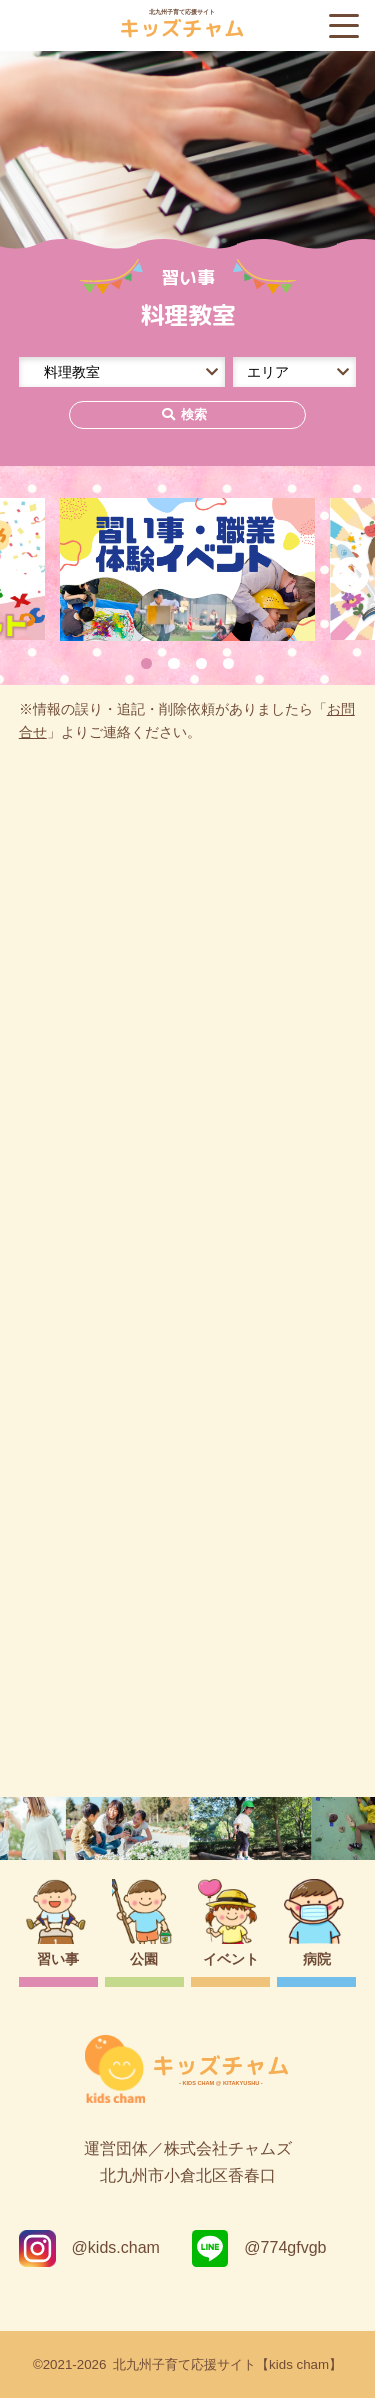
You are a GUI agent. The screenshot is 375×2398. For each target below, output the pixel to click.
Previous (24, 575)
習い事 (58, 1959)
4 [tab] (228, 663)
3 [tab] (201, 663)
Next (351, 575)
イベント (231, 1959)
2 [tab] (173, 663)
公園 (144, 1959)
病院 (317, 1959)
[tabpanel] (188, 569)
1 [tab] (146, 663)
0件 (48, 978)
